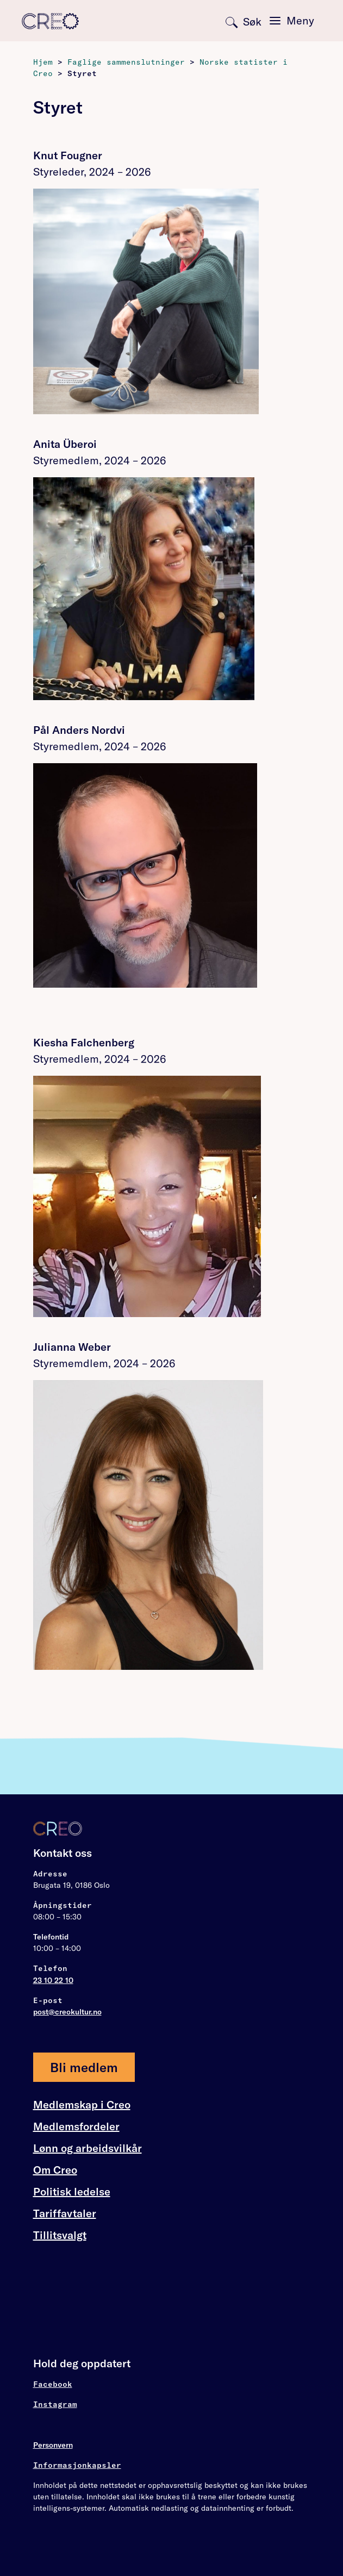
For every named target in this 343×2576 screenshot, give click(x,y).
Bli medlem (84, 2067)
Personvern (53, 2445)
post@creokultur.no (67, 2012)
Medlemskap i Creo (81, 2104)
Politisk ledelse (71, 2191)
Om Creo (55, 2169)
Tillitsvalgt (59, 2235)
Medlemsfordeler (76, 2126)
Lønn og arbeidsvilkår (87, 2148)
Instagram (55, 2404)
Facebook (52, 2384)
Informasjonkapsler (77, 2465)
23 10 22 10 (53, 1980)
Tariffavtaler (64, 2213)
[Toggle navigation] (292, 21)
